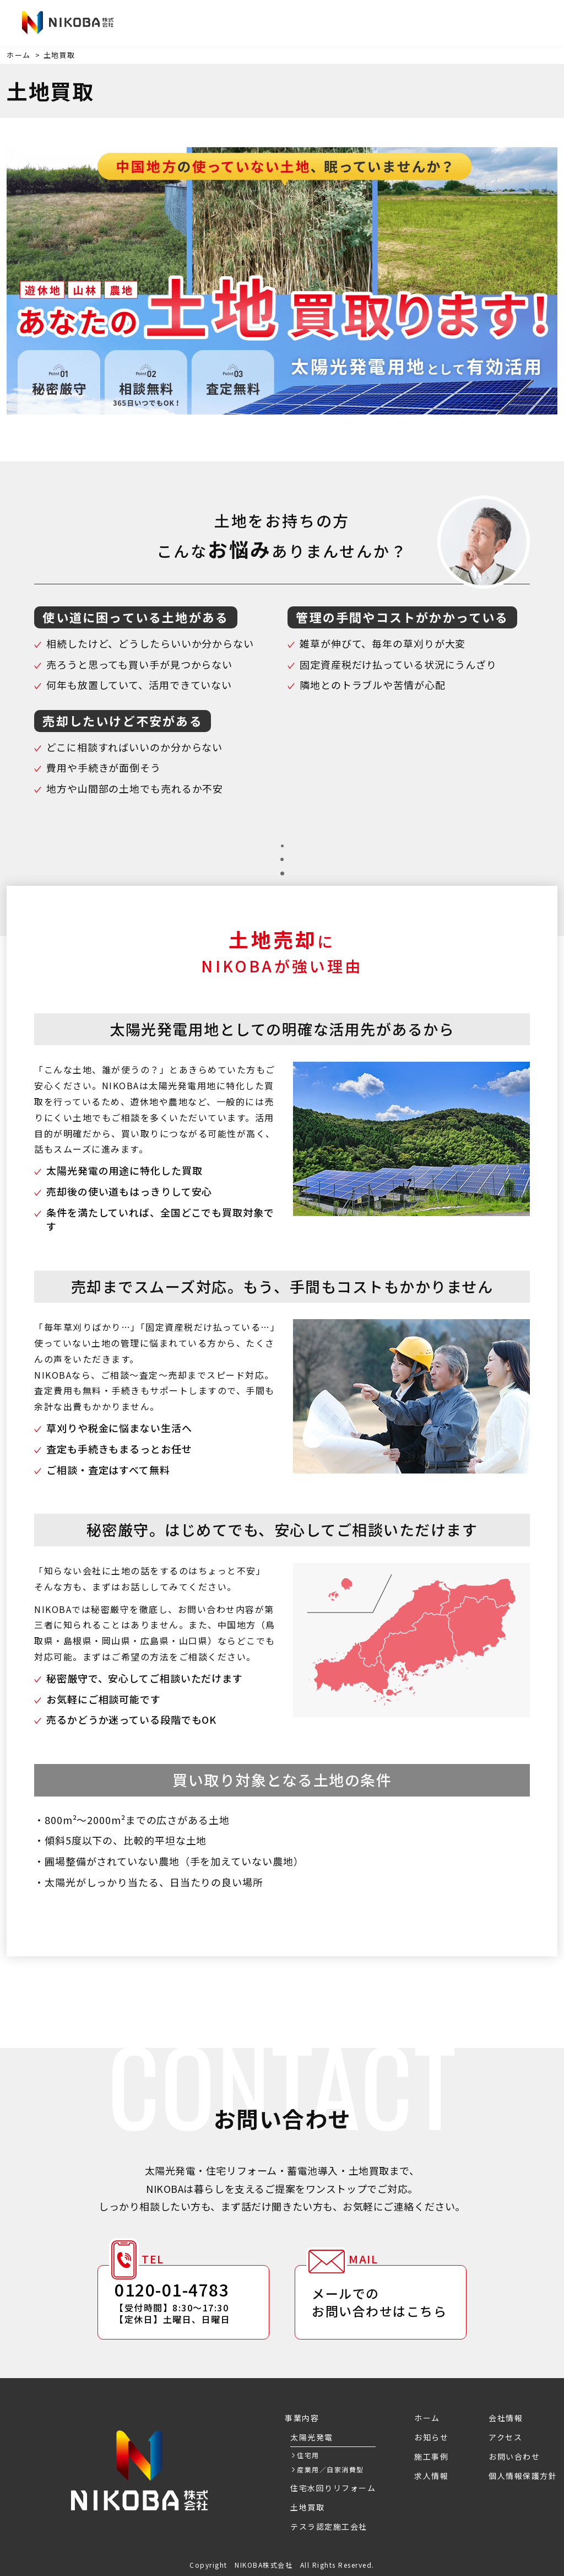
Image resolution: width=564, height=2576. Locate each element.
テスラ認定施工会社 (328, 2526)
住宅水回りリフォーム (333, 2487)
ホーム (19, 55)
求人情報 (306, 23)
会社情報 (358, 23)
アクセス (409, 23)
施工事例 (254, 23)
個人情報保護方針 (523, 2475)
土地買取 (307, 2507)
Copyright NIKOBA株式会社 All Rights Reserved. (282, 2564)
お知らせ (151, 23)
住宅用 (308, 2455)
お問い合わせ (500, 23)
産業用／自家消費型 (330, 2469)
